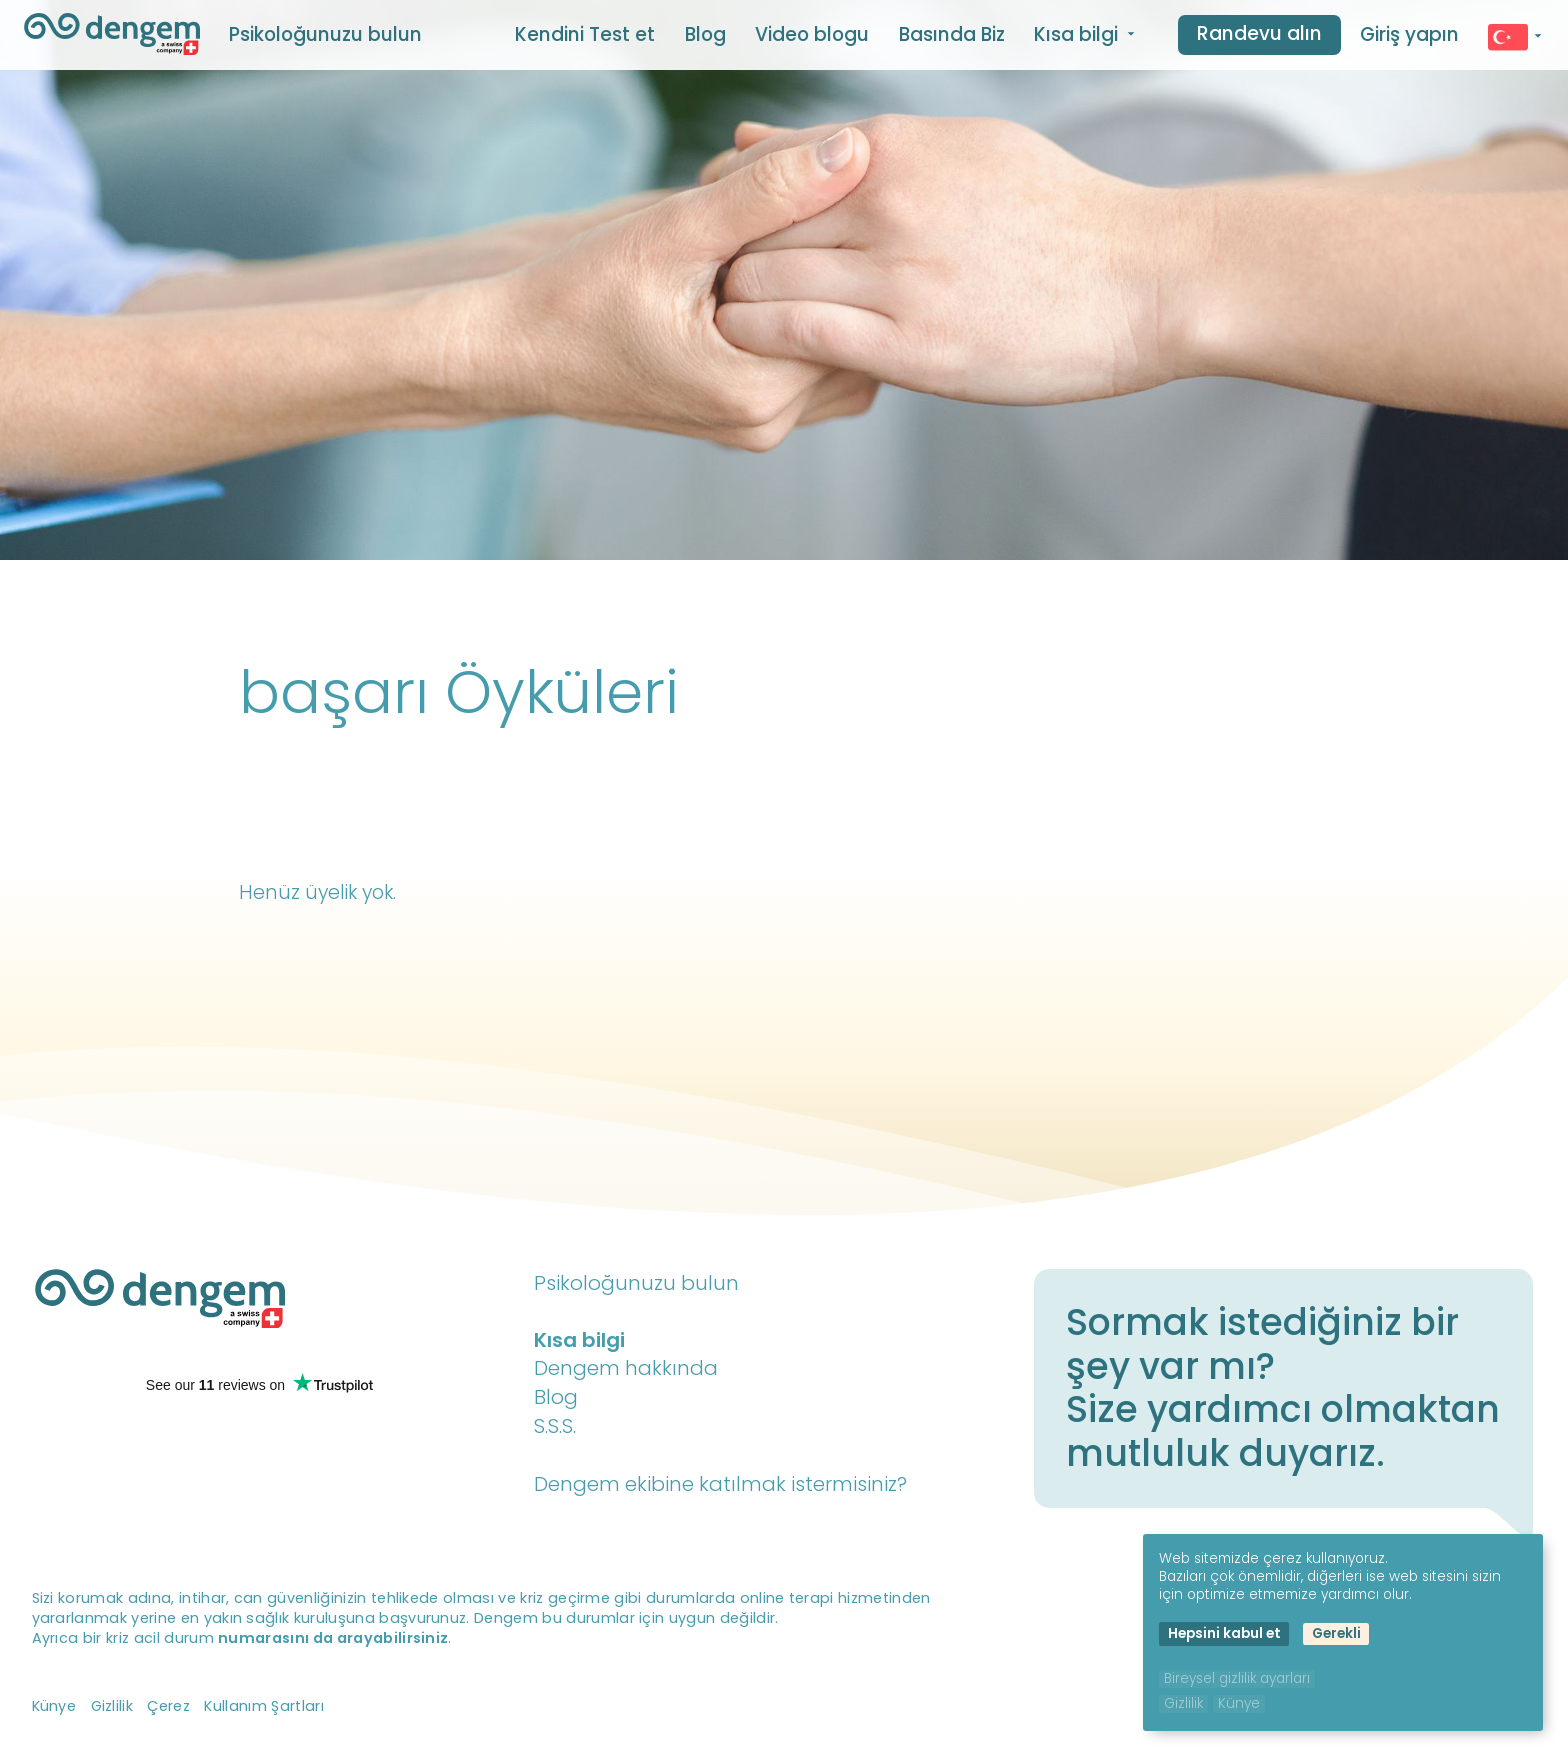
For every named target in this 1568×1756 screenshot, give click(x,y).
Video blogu (812, 34)
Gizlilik (112, 1706)
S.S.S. (555, 1426)
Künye (54, 1706)
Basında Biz (952, 34)
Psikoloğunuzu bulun (325, 34)
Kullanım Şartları (263, 1706)
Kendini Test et (585, 34)
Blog (705, 34)
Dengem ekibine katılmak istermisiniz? (720, 1484)
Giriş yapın (1409, 34)
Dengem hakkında (626, 1368)
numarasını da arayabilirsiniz (333, 1638)
